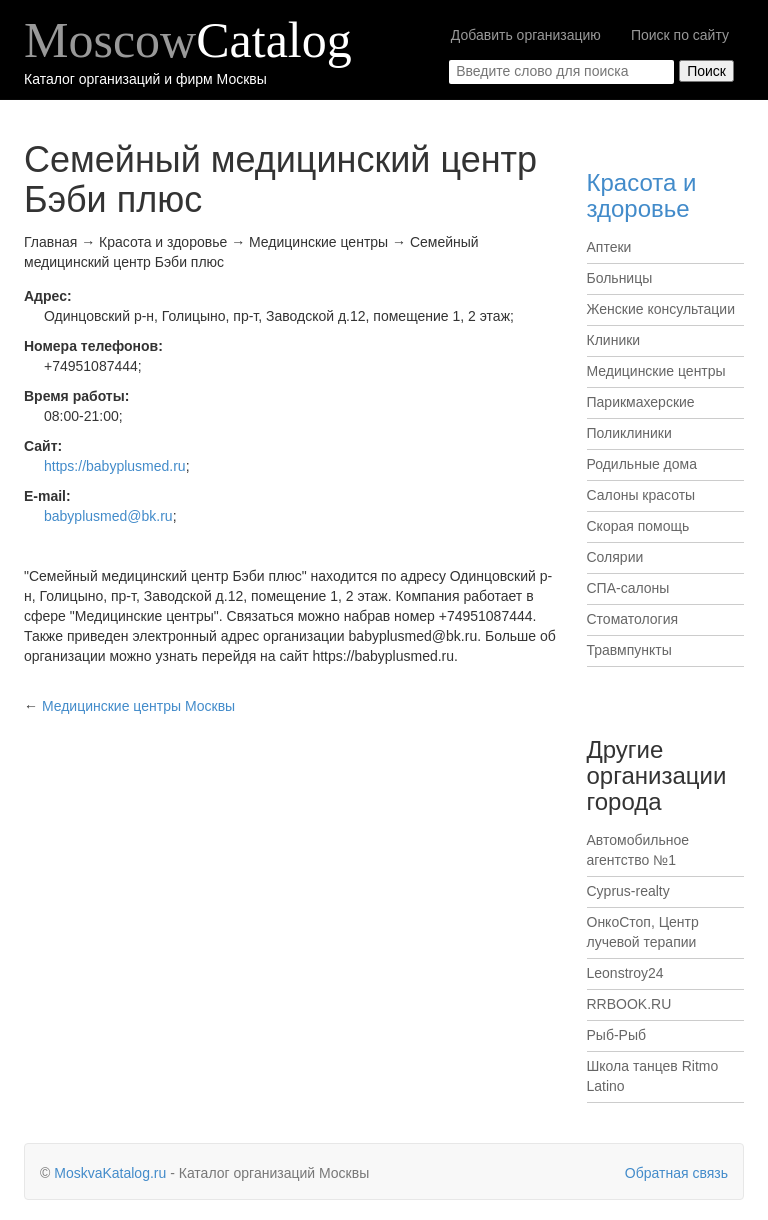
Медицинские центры (656, 371)
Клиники (614, 340)
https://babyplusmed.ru (115, 466)
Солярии (615, 557)
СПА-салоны (628, 588)
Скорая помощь (638, 526)
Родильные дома (642, 464)
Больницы (620, 278)
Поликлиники (629, 433)
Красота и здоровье (642, 195)
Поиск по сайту (680, 35)
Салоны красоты (641, 495)
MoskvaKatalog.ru (110, 1173)
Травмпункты (629, 650)
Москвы (138, 706)
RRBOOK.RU (629, 1004)
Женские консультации (661, 309)
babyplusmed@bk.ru (108, 516)
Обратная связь (676, 1173)
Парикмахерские (641, 402)
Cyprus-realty (628, 891)
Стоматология (633, 619)
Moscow (188, 40)
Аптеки (609, 247)
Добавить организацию (526, 35)
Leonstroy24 (625, 973)
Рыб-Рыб (617, 1035)
